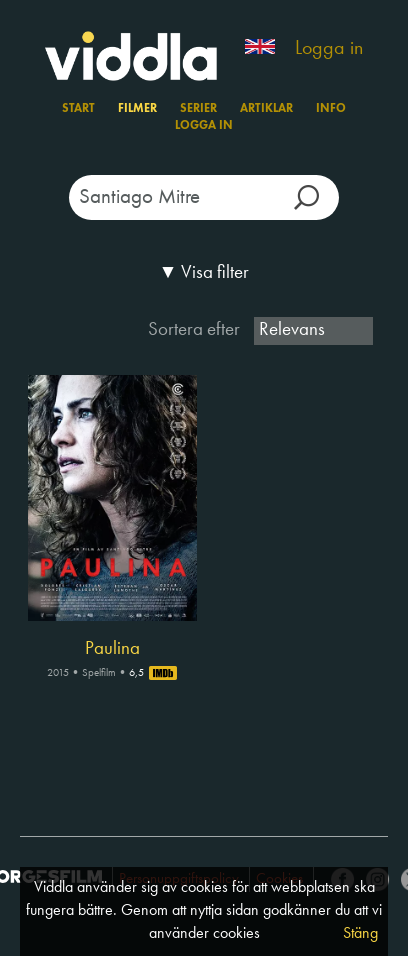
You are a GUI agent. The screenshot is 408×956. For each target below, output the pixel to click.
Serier (198, 109)
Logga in (329, 49)
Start (78, 109)
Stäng (360, 934)
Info (331, 109)
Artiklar (266, 109)
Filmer (137, 109)
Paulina (112, 649)
